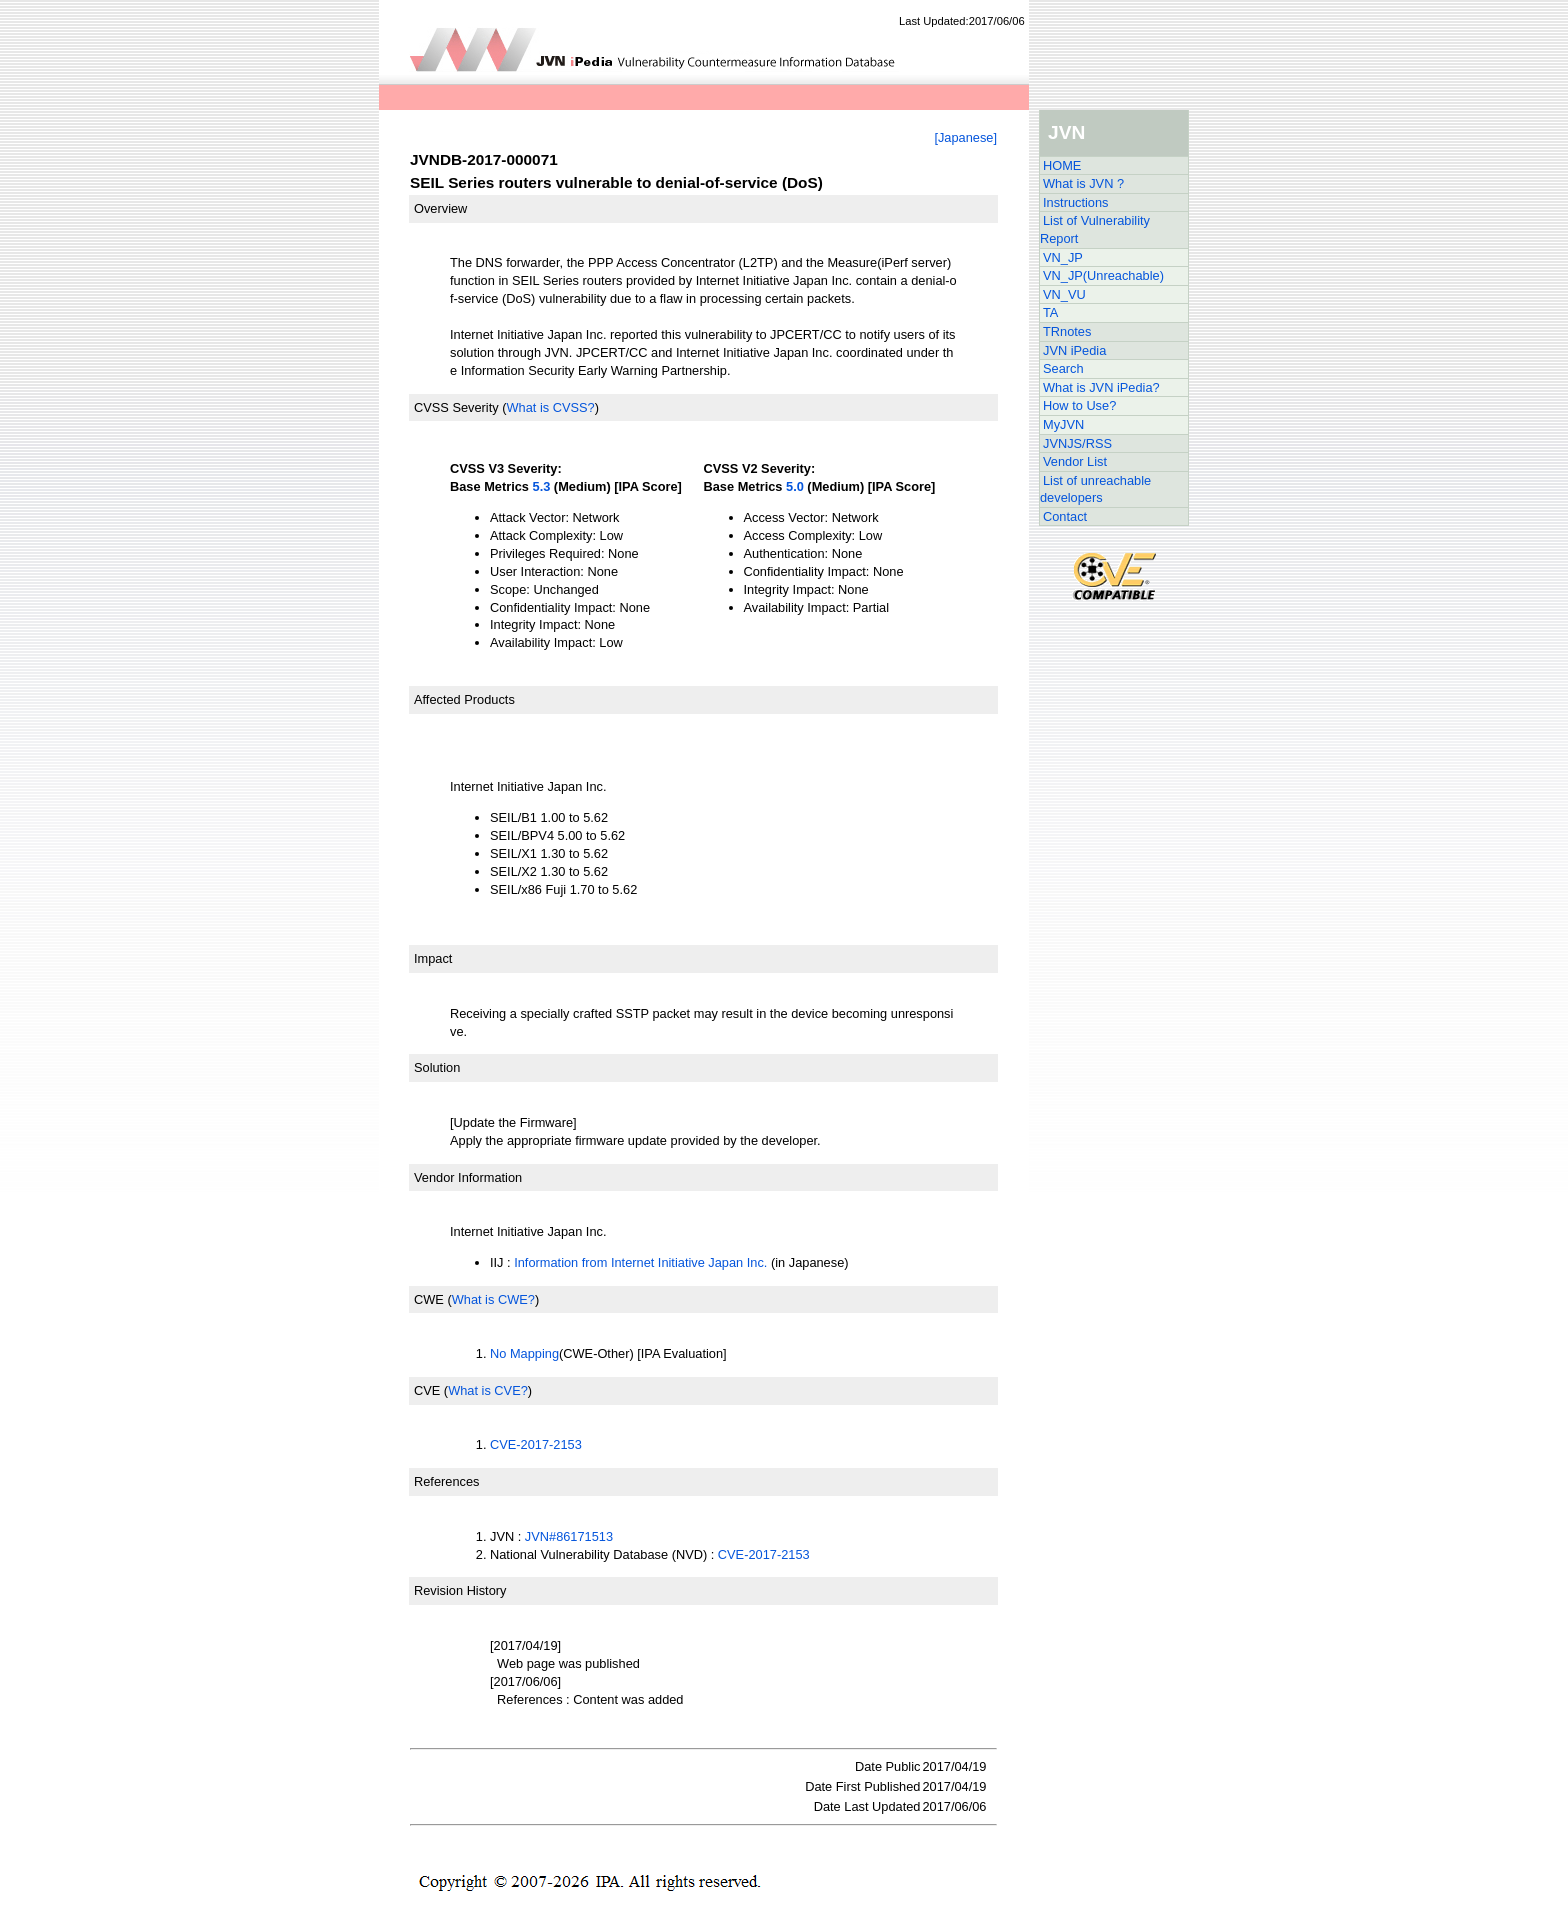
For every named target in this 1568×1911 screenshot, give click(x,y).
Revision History (460, 1590)
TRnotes (1067, 331)
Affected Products (464, 699)
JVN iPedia (1074, 350)
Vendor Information (468, 1177)
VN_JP (1063, 257)
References (446, 1481)
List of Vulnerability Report (1095, 229)
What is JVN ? (1083, 183)
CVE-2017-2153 (536, 1444)
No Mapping (524, 1353)
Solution (437, 1067)
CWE (429, 1299)
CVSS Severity (456, 407)
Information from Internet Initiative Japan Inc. (640, 1262)
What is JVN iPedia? (1101, 387)
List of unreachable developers (1095, 489)
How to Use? (1079, 405)
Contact (1065, 516)
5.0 (795, 486)
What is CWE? (493, 1299)
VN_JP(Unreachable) (1103, 275)
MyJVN (1063, 424)
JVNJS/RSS (1077, 443)
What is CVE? (488, 1390)
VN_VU (1064, 294)
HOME (1062, 165)
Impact (433, 958)
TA (1050, 312)
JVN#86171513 (569, 1536)
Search (1063, 368)
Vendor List (1075, 461)
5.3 (542, 486)
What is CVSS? (550, 407)
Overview (440, 208)
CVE (427, 1390)
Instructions (1075, 202)
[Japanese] (965, 137)
